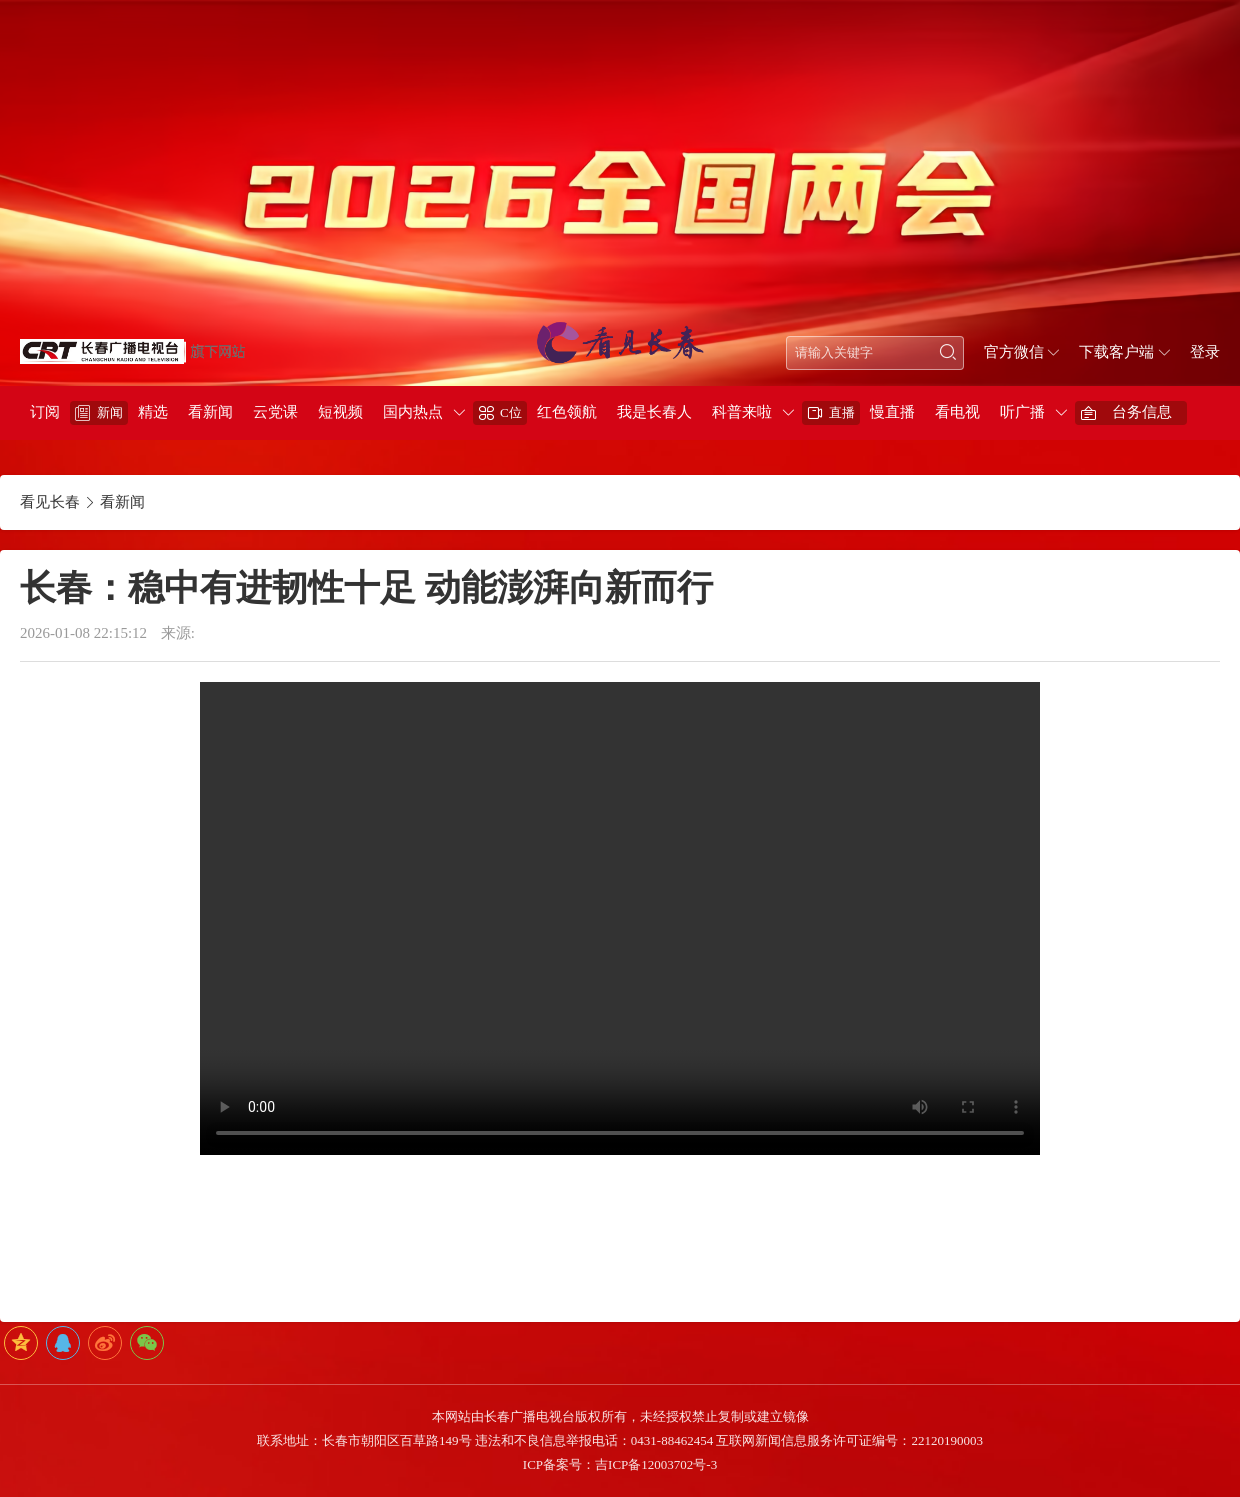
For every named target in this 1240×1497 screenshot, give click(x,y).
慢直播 (892, 412)
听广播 (1022, 412)
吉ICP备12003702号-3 (656, 1464)
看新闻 (210, 412)
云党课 (275, 412)
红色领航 (567, 412)
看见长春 (50, 502)
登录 (1205, 352)
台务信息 (1142, 412)
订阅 (45, 412)
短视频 (340, 412)
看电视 (957, 412)
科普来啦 (742, 412)
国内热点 (413, 412)
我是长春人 (654, 412)
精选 (153, 412)
